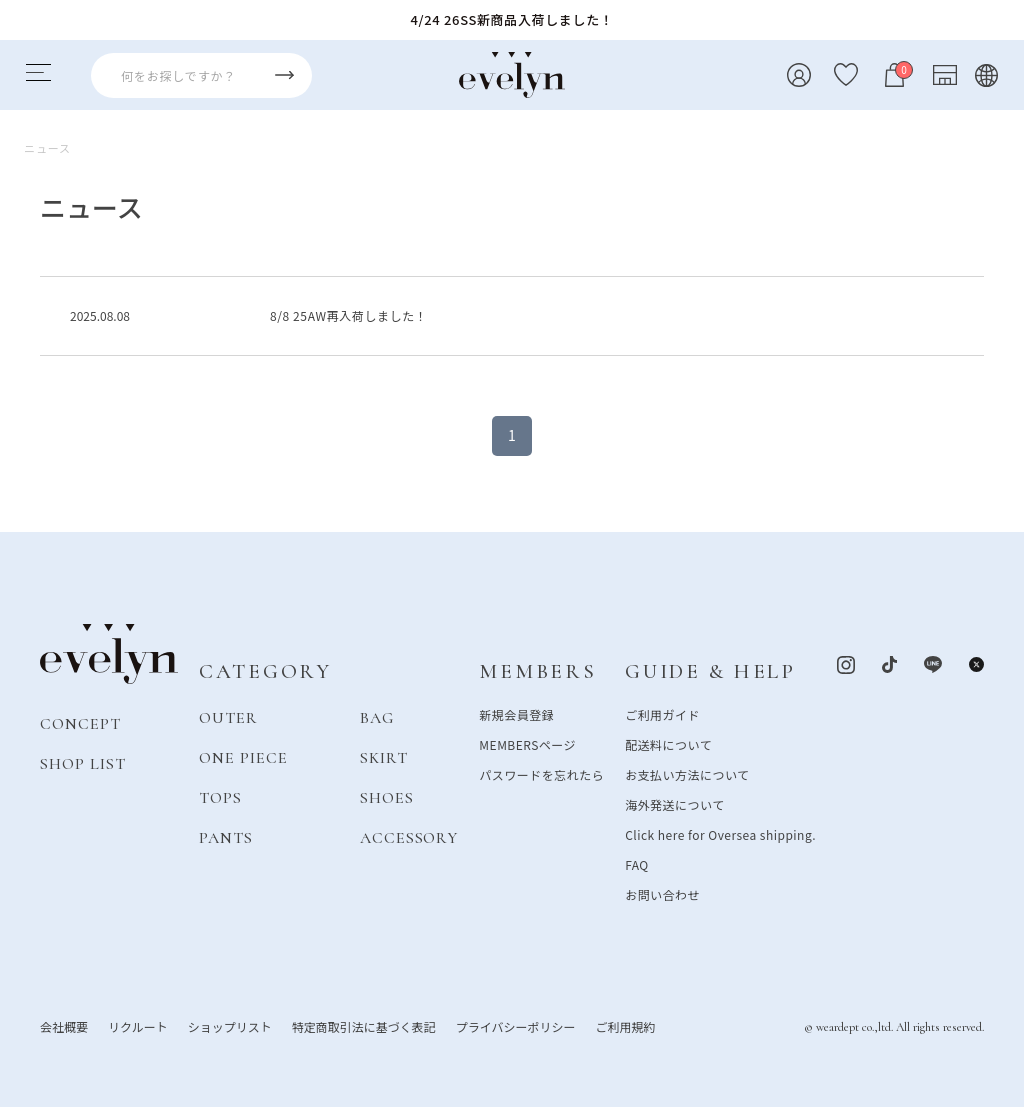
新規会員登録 (516, 713)
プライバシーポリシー (516, 1025)
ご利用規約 (625, 1025)
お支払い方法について (687, 773)
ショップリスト (230, 1025)
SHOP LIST (83, 763)
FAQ (637, 863)
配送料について (668, 743)
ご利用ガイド (662, 713)
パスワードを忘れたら (541, 773)
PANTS (226, 837)
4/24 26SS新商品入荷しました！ (512, 19)
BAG (377, 717)
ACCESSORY (409, 837)
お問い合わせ (662, 893)
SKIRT (384, 757)
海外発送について (674, 803)
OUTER (228, 717)
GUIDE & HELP (710, 671)
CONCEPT (80, 723)
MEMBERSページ (527, 743)
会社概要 (64, 1025)
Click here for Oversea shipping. (720, 833)
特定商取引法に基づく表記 (364, 1025)
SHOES (387, 797)
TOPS (220, 797)
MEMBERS (537, 671)
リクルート (138, 1025)
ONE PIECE (243, 757)
